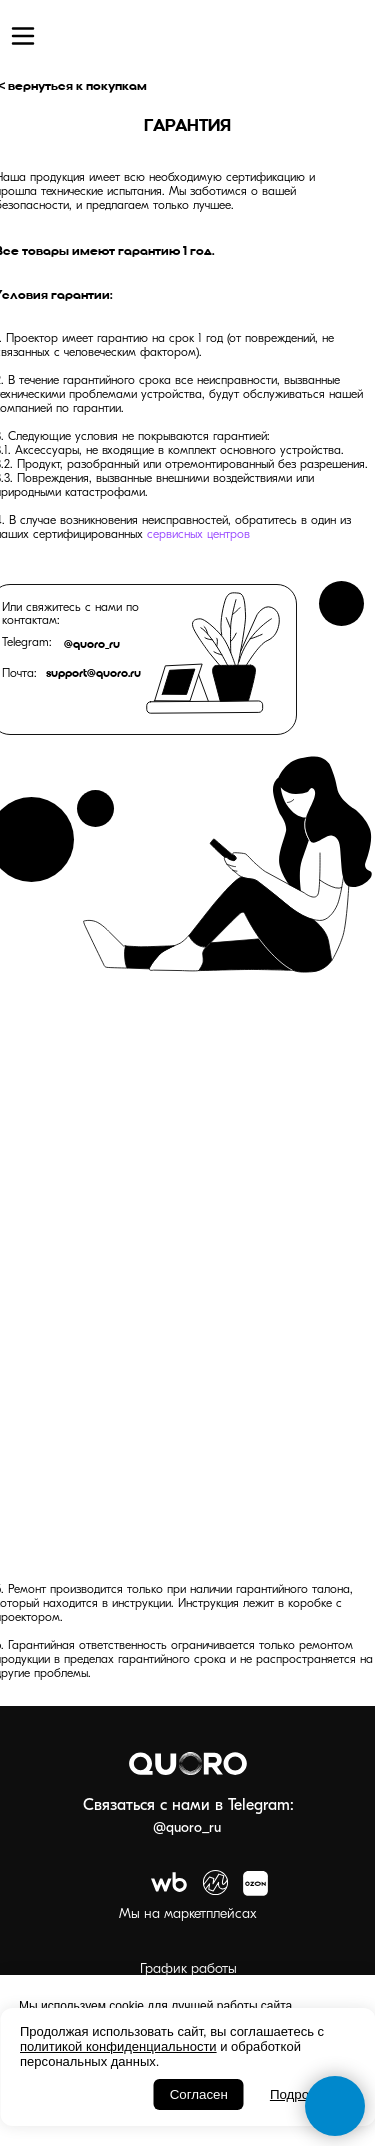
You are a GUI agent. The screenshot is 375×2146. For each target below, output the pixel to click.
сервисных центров (198, 535)
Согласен (199, 2094)
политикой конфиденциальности (118, 2046)
